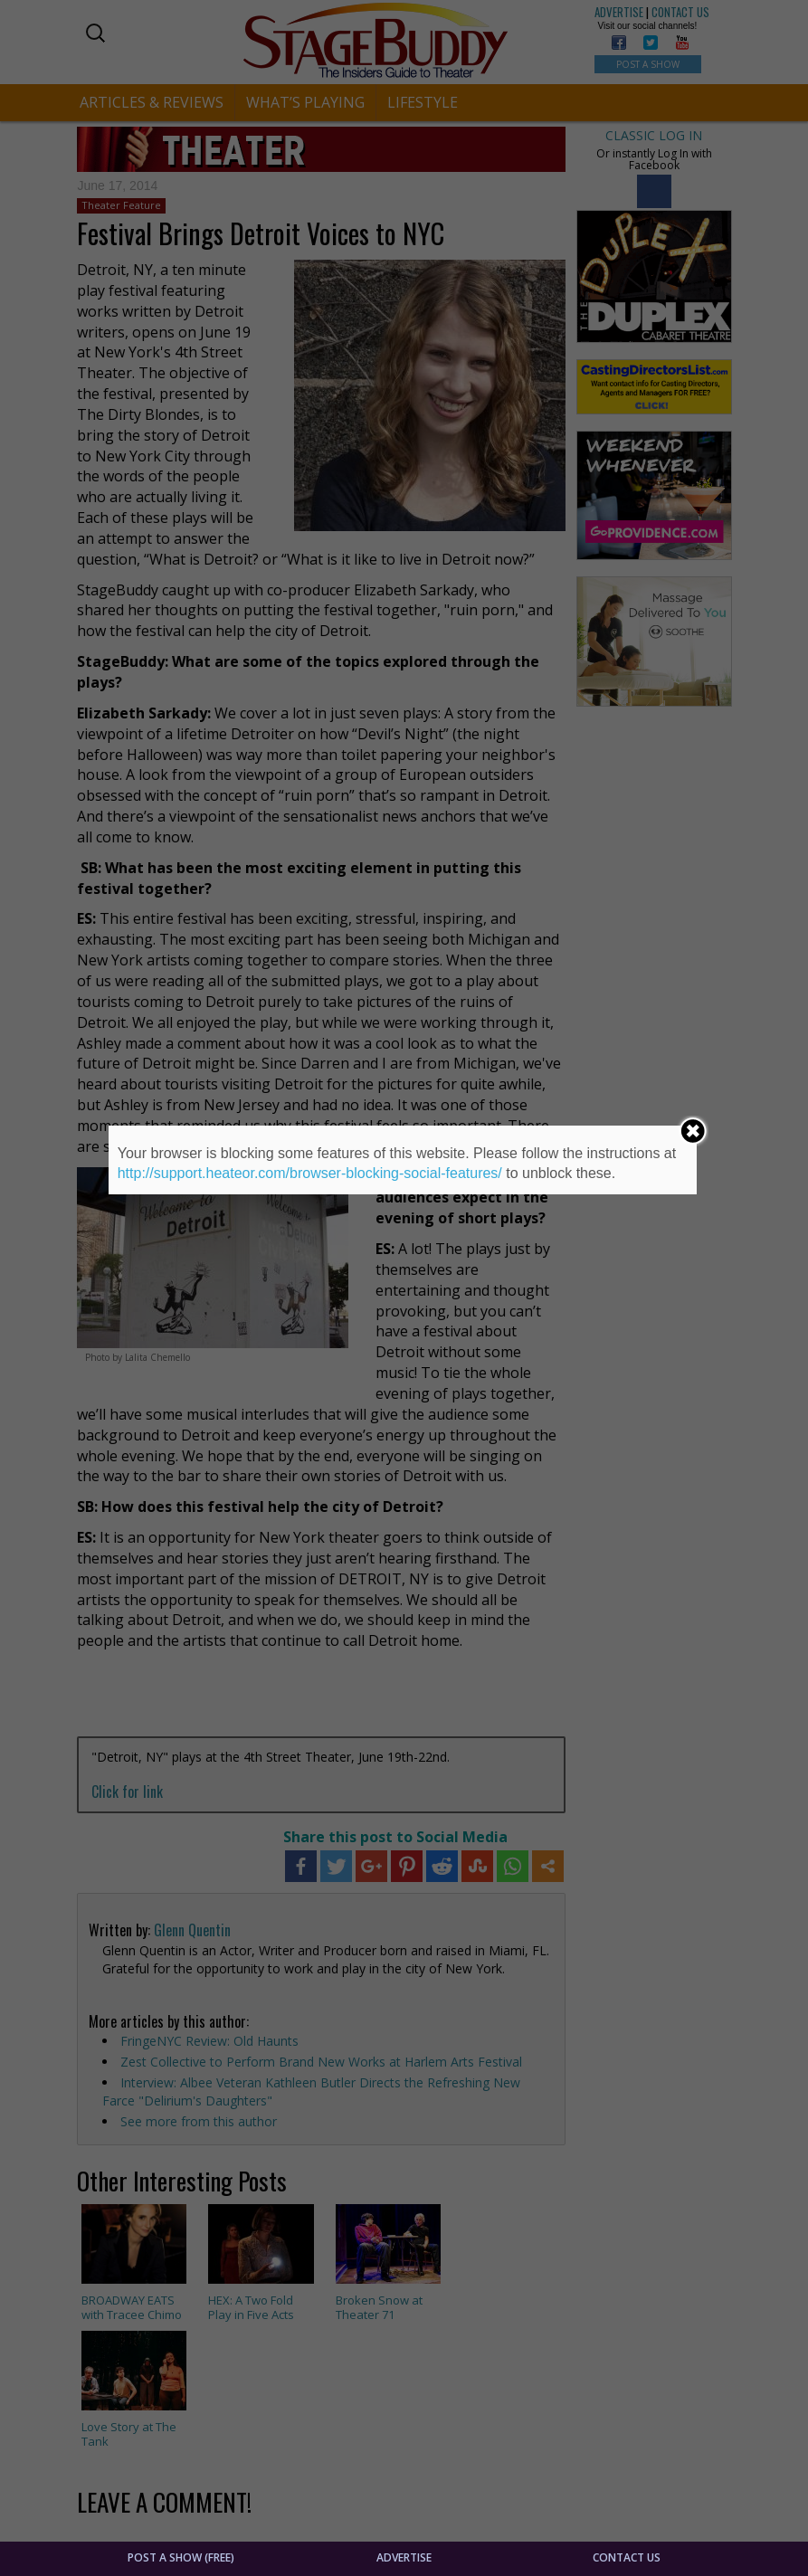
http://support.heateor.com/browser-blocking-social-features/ (310, 1173)
